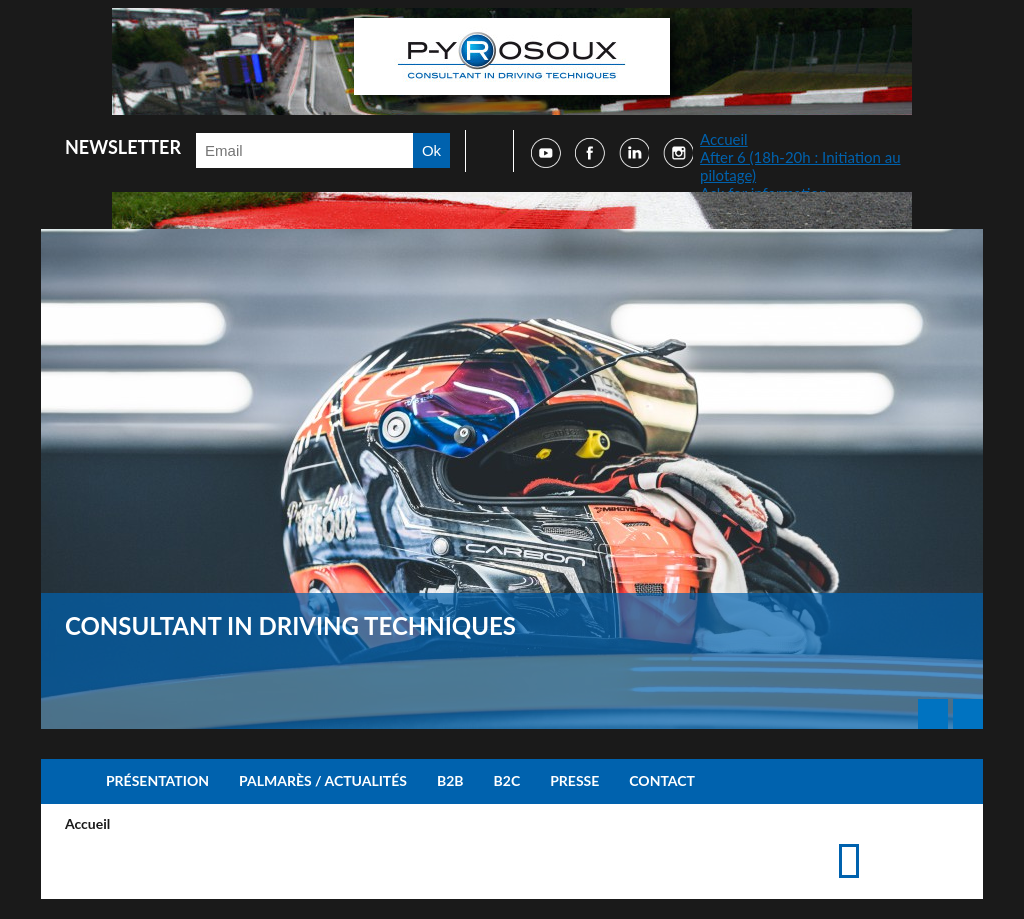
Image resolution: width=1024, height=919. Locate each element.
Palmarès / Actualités (323, 780)
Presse (574, 780)
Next (968, 714)
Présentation (157, 780)
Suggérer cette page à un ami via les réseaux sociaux (946, 841)
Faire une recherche (483, 151)
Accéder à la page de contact (914, 841)
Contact (662, 780)
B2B (450, 780)
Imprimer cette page (882, 841)
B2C (507, 780)
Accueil (724, 139)
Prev (933, 714)
